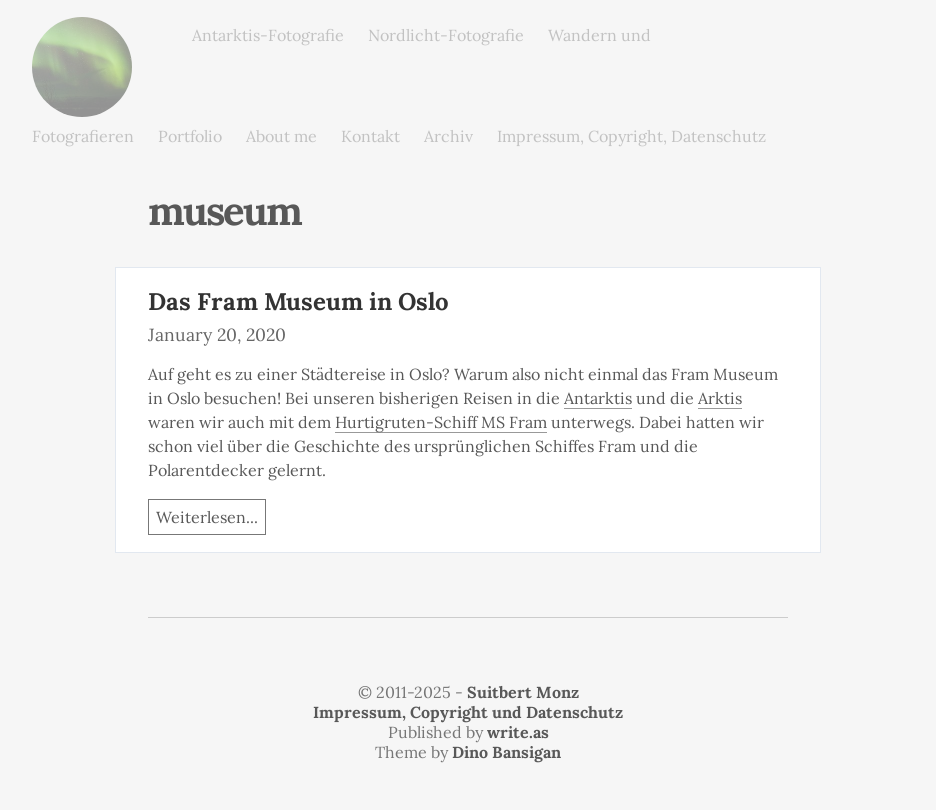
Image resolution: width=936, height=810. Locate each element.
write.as (518, 732)
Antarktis (598, 398)
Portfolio (190, 136)
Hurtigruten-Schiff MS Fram (441, 422)
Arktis (720, 398)
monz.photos (82, 32)
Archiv (448, 136)
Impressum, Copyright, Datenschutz (631, 136)
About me (281, 136)
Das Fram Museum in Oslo (298, 301)
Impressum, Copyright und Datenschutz (468, 712)
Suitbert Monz (523, 692)
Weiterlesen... (207, 517)
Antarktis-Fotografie (268, 35)
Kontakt (370, 136)
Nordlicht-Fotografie (446, 35)
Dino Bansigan (506, 752)
